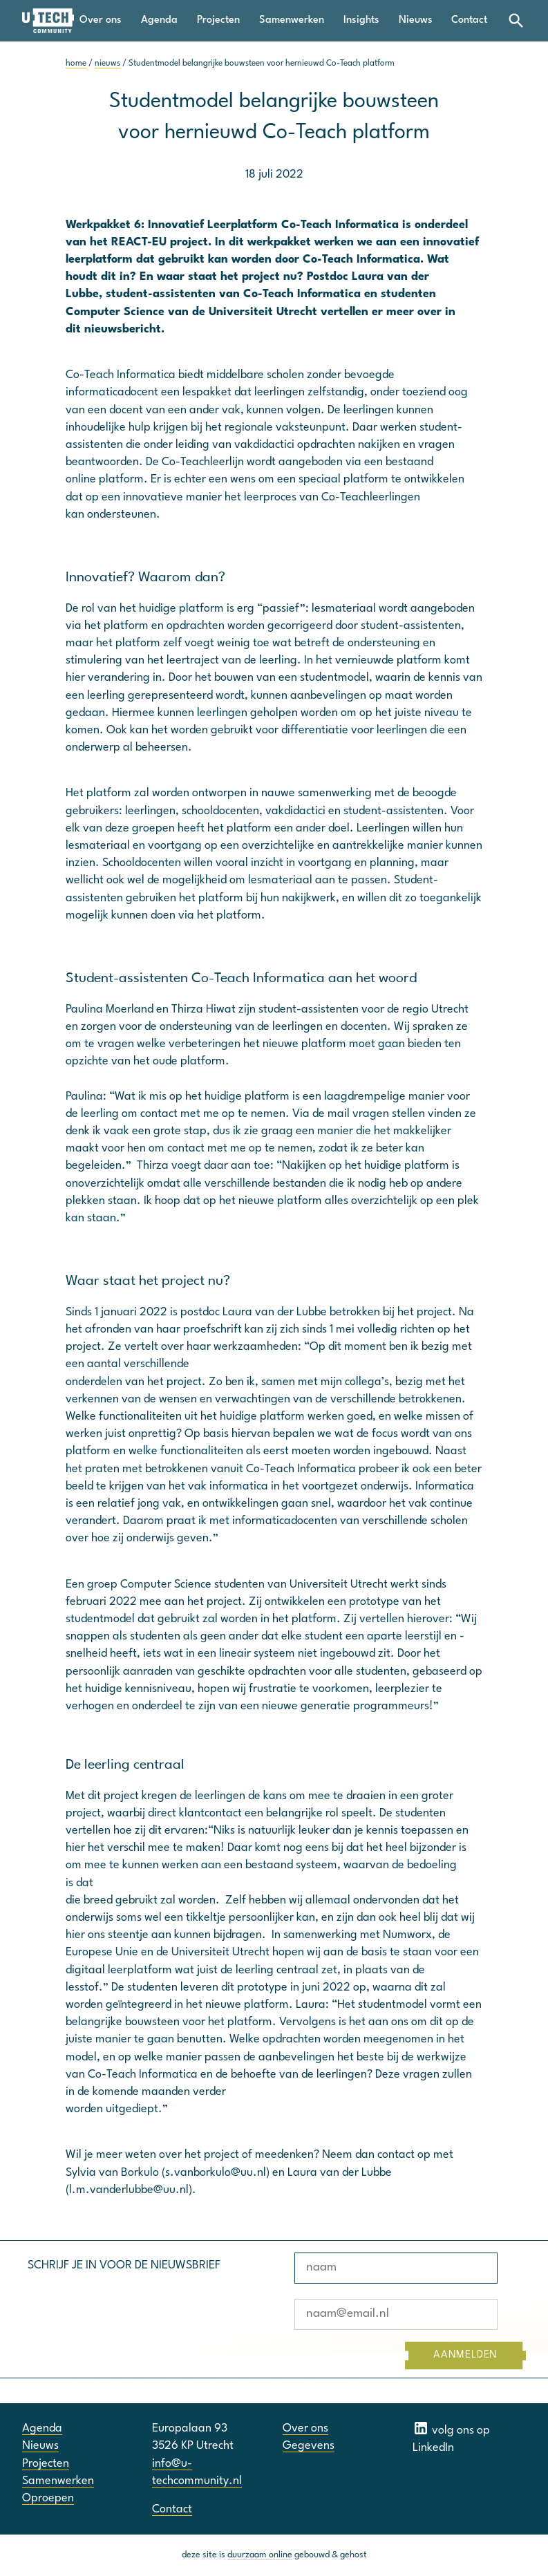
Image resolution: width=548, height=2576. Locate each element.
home (76, 63)
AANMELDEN (465, 2355)
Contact (469, 20)
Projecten (218, 20)
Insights (361, 20)
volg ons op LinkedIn (451, 2437)
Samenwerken (291, 20)
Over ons (100, 20)
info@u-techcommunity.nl (197, 2472)
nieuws (107, 63)
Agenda (159, 20)
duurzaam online (259, 2554)
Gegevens (308, 2446)
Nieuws (416, 20)
